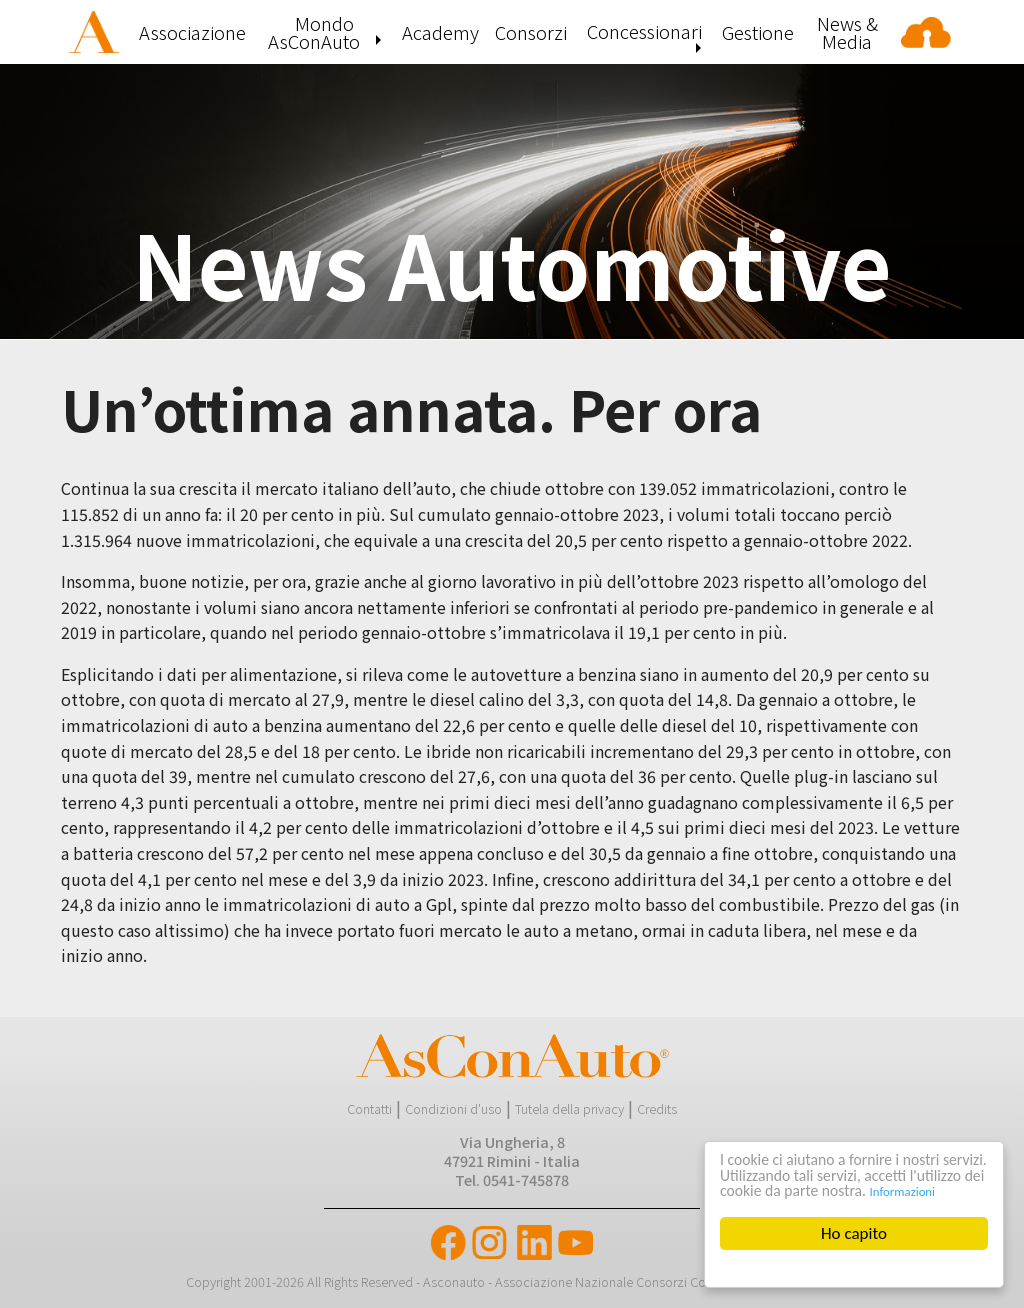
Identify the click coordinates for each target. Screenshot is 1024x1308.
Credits (657, 1108)
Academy (440, 32)
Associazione (192, 32)
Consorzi (531, 32)
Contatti (369, 1108)
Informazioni (752, 1191)
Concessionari (644, 31)
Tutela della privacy (569, 1108)
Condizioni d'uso (453, 1108)
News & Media (847, 32)
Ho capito (854, 1233)
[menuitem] (96, 32)
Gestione (758, 32)
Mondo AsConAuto (314, 32)
